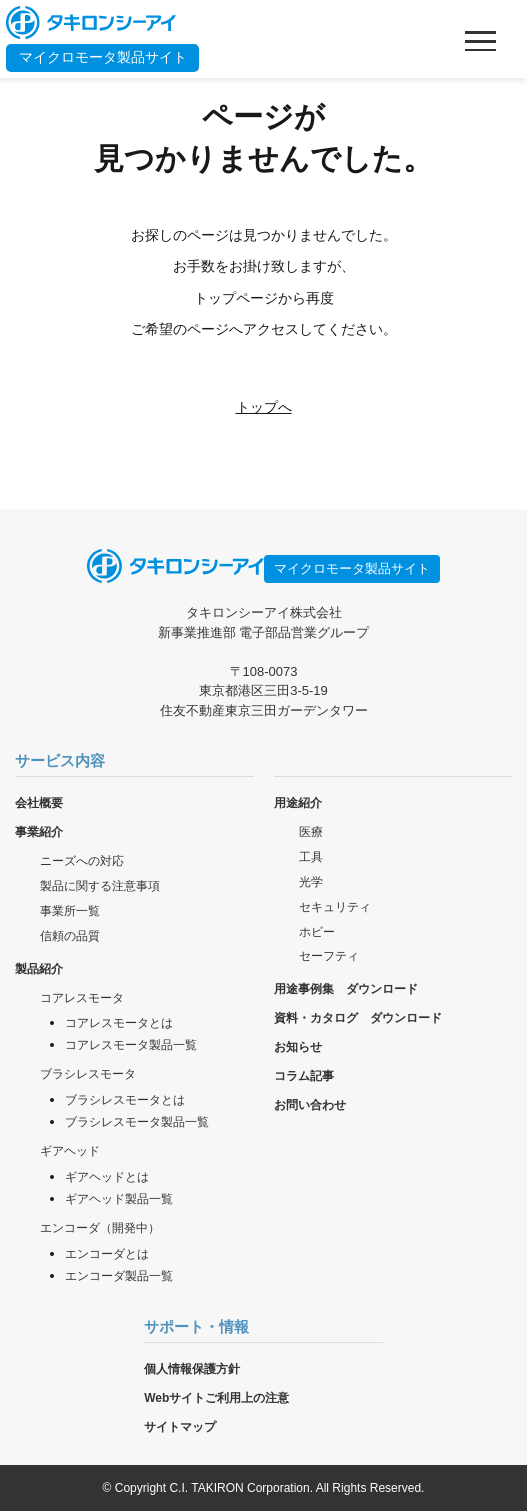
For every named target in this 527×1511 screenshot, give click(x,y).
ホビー (317, 932)
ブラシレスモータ (88, 1074)
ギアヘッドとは (107, 1177)
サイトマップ (180, 1427)
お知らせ (298, 1047)
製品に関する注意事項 (100, 886)
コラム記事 (304, 1076)
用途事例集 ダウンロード (346, 989)
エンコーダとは (107, 1254)
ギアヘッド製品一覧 (119, 1199)
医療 (311, 832)
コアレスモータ (82, 998)
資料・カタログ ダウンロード (358, 1018)
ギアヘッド (70, 1151)
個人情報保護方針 (192, 1369)
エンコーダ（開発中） (100, 1228)
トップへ (264, 407)
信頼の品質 (70, 936)
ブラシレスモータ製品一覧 (137, 1122)
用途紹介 (298, 803)
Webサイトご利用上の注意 (216, 1398)
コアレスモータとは (119, 1023)
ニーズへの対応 (82, 861)
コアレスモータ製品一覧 (131, 1045)
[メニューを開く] (480, 41)
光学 (311, 882)
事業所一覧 (70, 911)
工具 (311, 857)
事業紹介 (39, 832)
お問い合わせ (310, 1105)
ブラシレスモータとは (125, 1100)
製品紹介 (39, 969)
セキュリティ (335, 907)
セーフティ (329, 956)
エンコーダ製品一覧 (119, 1276)
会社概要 (39, 803)
